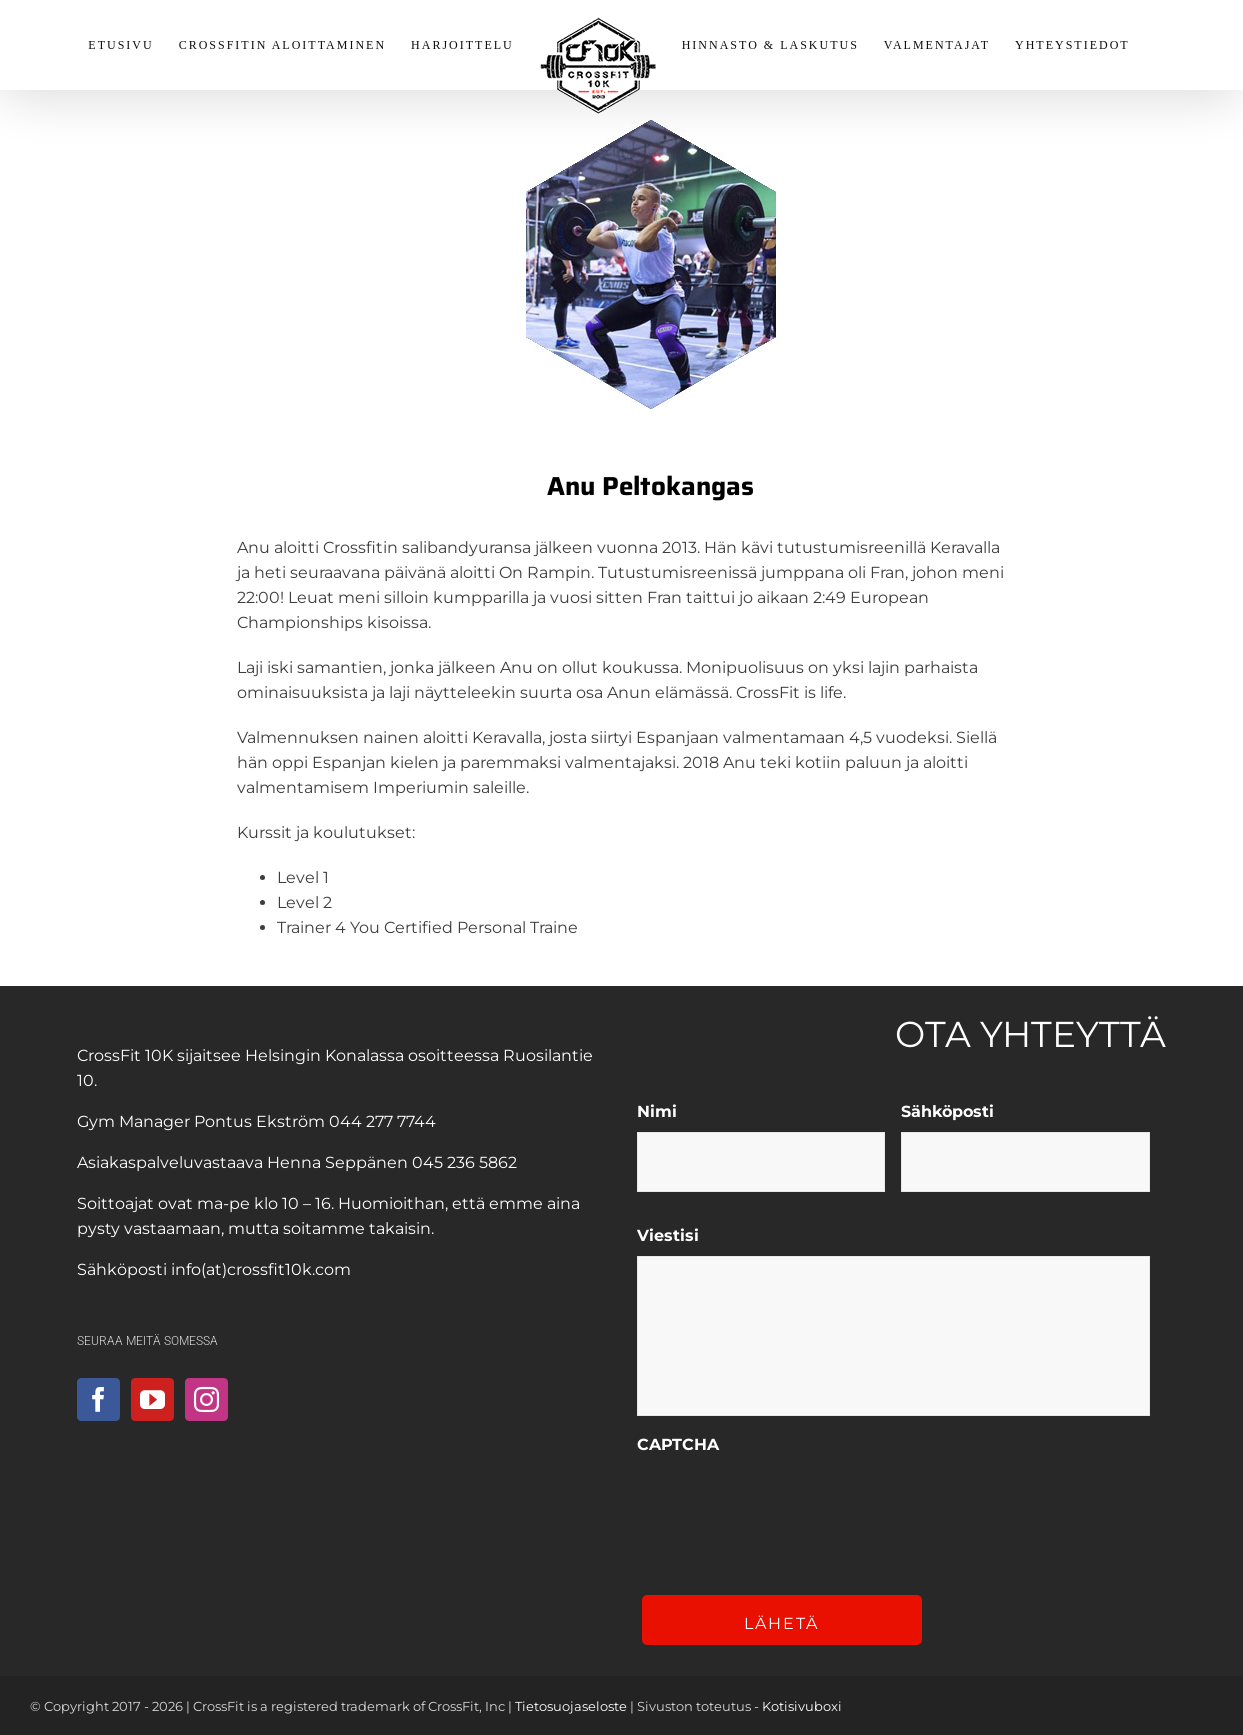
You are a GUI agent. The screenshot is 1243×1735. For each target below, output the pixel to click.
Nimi (657, 1111)
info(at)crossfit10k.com (261, 1269)
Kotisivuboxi (802, 1706)
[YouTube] (152, 1399)
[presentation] (789, 1504)
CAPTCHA (678, 1444)
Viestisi (668, 1235)
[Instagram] (206, 1399)
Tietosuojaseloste (571, 1706)
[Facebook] (98, 1399)
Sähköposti (947, 1111)
